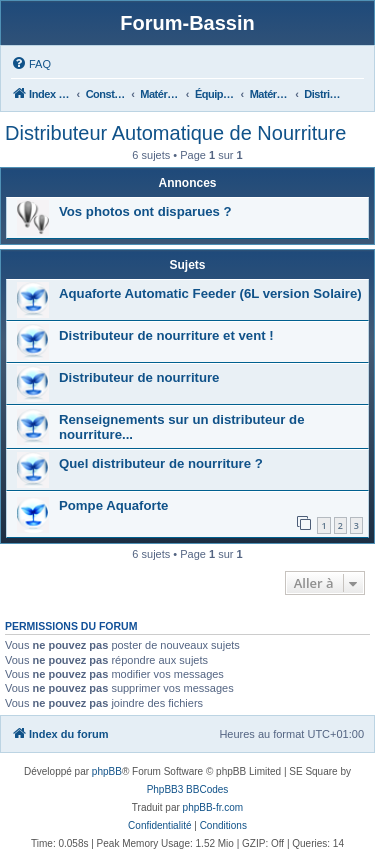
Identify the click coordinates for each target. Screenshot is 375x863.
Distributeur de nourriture (139, 377)
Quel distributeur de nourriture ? (161, 463)
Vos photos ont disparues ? (145, 211)
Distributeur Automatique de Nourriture (175, 133)
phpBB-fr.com (213, 807)
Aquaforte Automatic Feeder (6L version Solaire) (210, 293)
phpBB (107, 771)
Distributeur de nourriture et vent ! (166, 335)
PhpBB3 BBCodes (188, 789)
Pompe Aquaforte (113, 505)
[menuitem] (31, 64)
